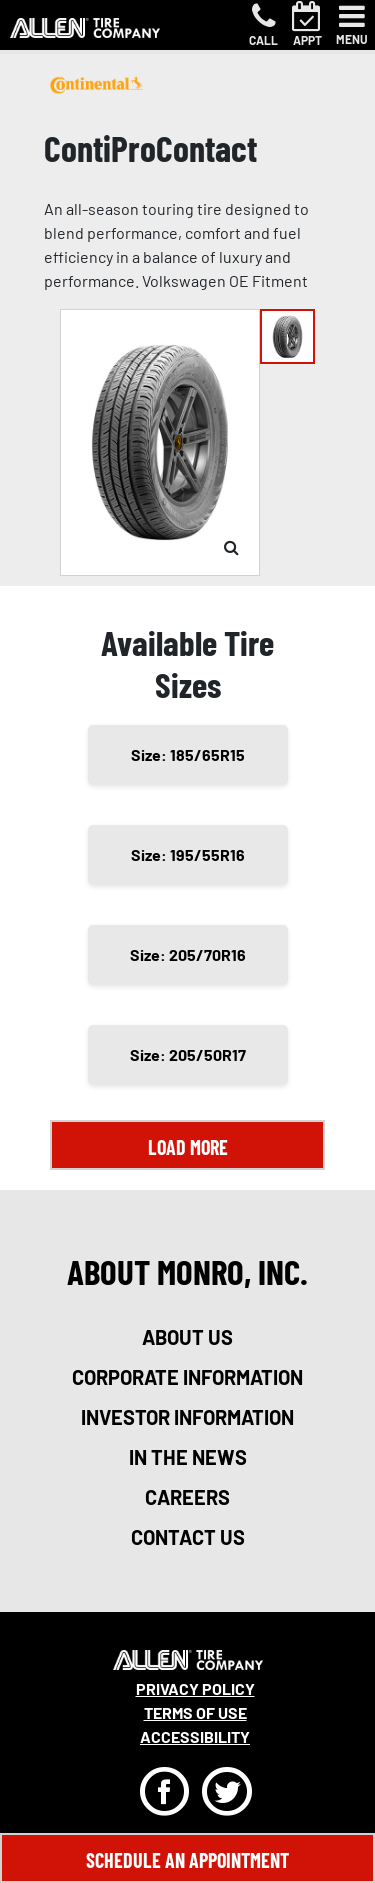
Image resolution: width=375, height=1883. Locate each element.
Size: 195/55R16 (188, 854)
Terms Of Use (195, 1712)
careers (187, 1497)
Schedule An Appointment (187, 1860)
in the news (188, 1457)
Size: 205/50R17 (188, 1054)
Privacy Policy (195, 1688)
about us (187, 1337)
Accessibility (195, 1736)
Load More (188, 1147)
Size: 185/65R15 (188, 754)
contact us (188, 1537)
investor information (187, 1417)
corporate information (187, 1377)
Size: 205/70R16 (188, 954)
